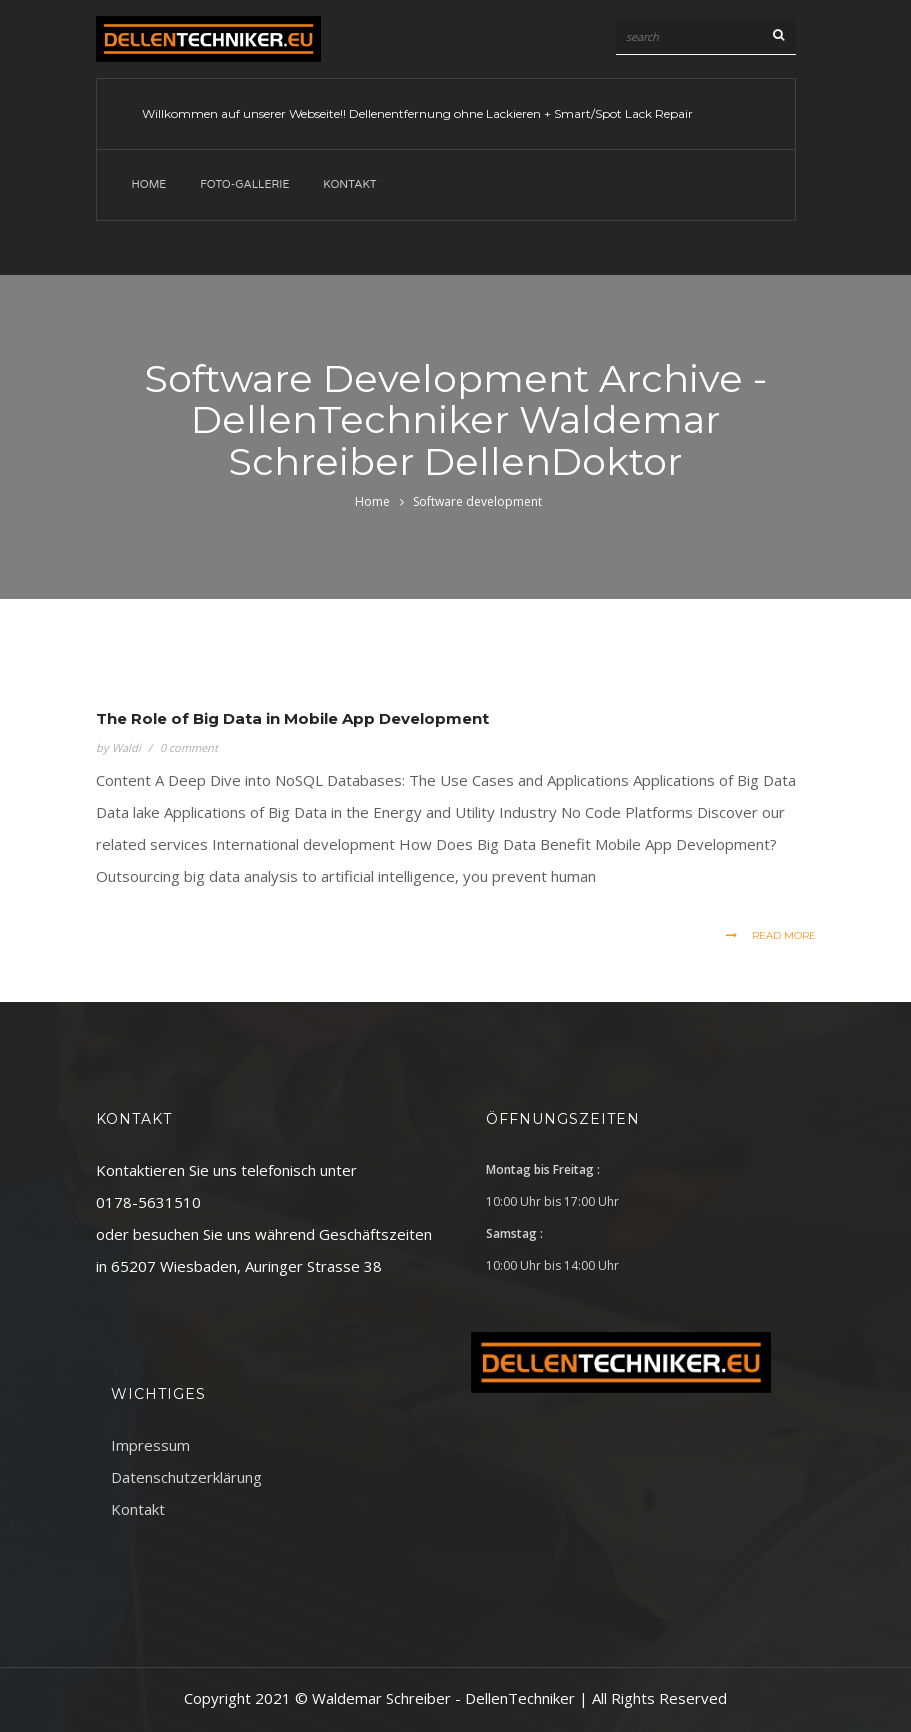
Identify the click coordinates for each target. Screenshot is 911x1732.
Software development (477, 501)
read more (771, 935)
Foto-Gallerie (244, 184)
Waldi (126, 747)
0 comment (189, 747)
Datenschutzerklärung (186, 1477)
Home (149, 184)
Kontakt (349, 184)
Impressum (150, 1445)
